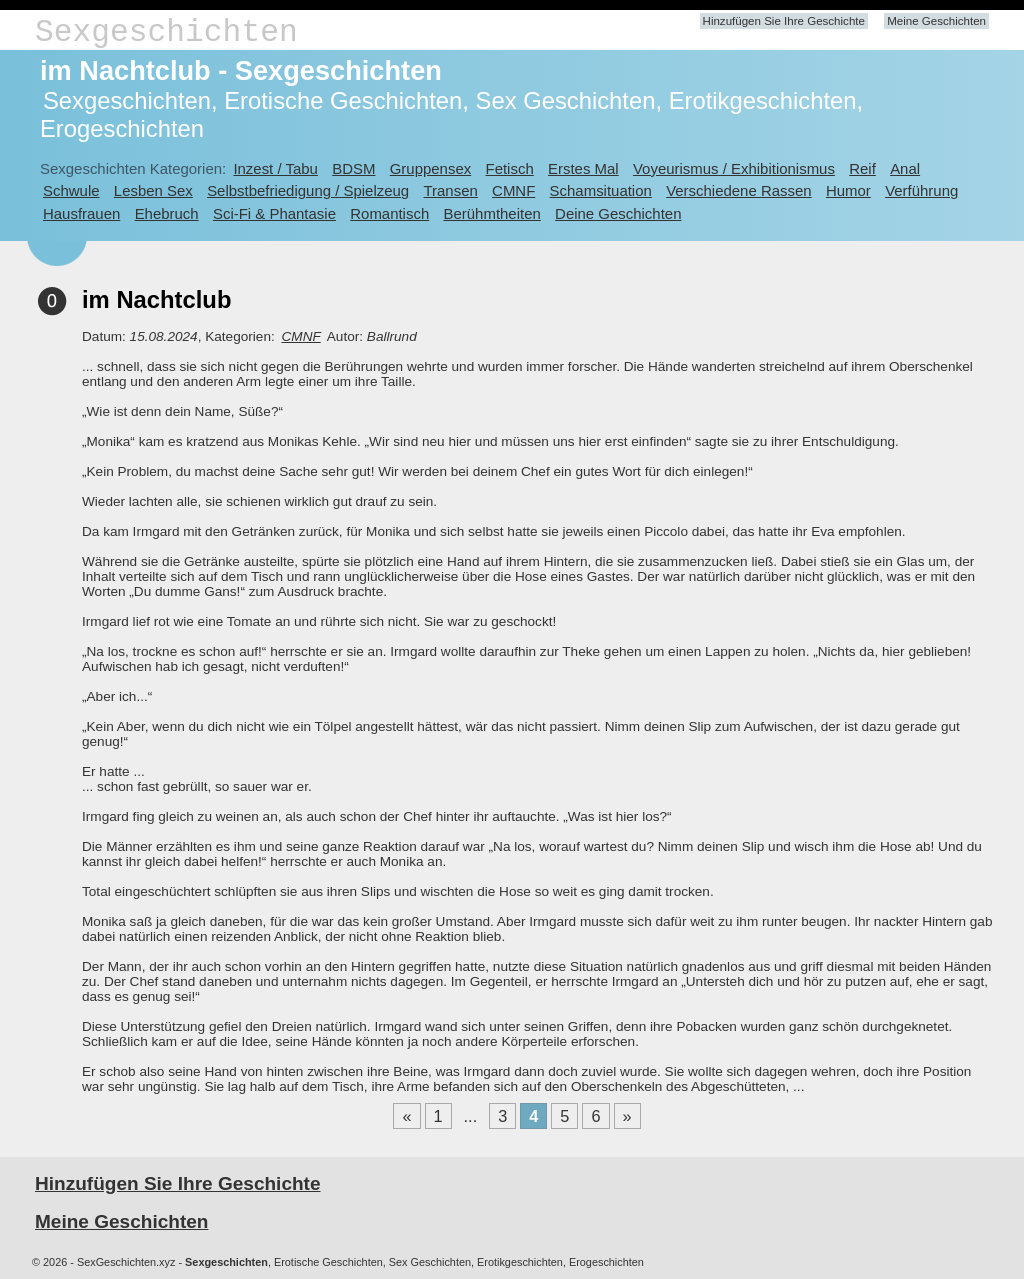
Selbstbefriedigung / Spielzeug (308, 190)
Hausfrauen (81, 213)
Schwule (71, 190)
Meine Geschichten (936, 21)
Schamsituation (601, 190)
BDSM (353, 168)
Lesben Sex (153, 190)
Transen (450, 190)
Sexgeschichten (166, 32)
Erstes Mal (583, 168)
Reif (862, 168)
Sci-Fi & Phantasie (274, 213)
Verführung (921, 190)
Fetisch (510, 168)
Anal (905, 168)
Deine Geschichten (618, 213)
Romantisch (389, 213)
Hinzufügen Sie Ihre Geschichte (784, 21)
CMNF (513, 190)
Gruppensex (430, 168)
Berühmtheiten (492, 213)
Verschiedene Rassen (738, 190)
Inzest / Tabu (275, 168)
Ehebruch (167, 213)
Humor (848, 190)
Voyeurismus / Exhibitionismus (734, 168)
